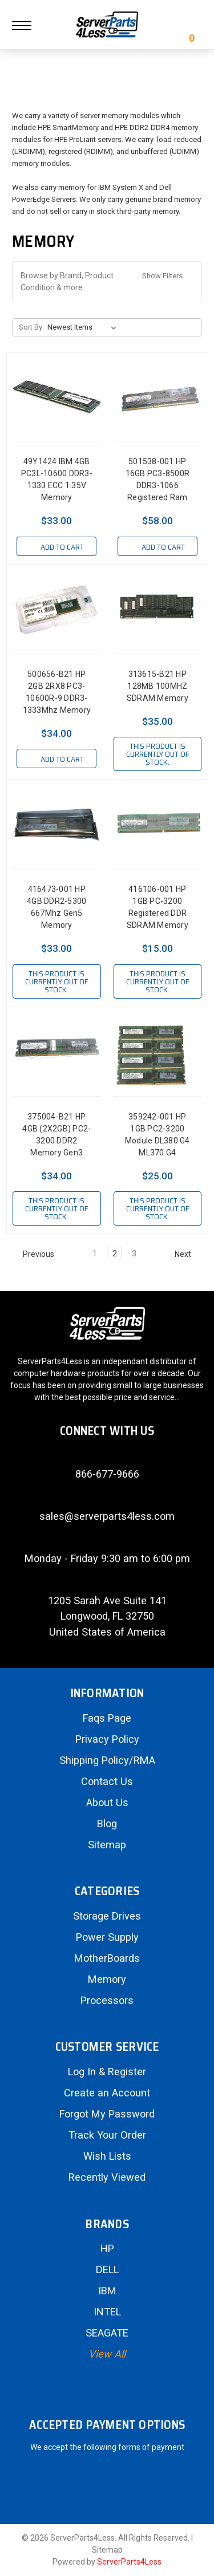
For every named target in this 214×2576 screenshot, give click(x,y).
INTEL (107, 2312)
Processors (107, 2000)
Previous (33, 1254)
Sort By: (31, 327)
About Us (107, 1802)
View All (107, 2354)
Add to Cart (56, 547)
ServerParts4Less (129, 2561)
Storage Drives (107, 1916)
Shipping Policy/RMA (107, 1760)
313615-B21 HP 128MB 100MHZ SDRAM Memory (157, 686)
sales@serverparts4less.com (107, 1516)
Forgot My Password (107, 2114)
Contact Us (107, 1781)
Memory (107, 1979)
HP (107, 2248)
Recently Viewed (107, 2177)
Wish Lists (107, 2156)
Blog (107, 1823)
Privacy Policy (107, 1739)
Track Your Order (107, 2135)
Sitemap (107, 1845)
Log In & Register (107, 2072)
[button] (107, 281)
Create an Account (107, 2093)
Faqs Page (107, 1718)
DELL (107, 2269)
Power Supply (107, 1937)
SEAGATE (107, 2333)
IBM (107, 2291)
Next (188, 1254)
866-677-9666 (107, 1474)
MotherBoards (107, 1958)
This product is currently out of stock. (157, 754)
